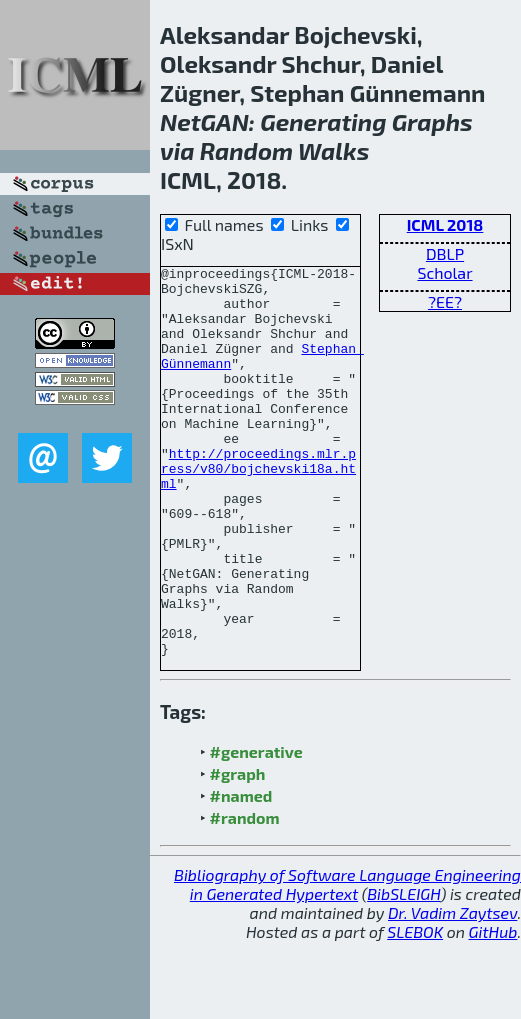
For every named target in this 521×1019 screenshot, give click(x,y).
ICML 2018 (445, 224)
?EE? (445, 301)
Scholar (444, 272)
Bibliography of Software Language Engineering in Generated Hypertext (347, 962)
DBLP (445, 253)
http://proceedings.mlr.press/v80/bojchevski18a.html (258, 510)
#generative (256, 829)
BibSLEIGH (403, 971)
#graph (238, 851)
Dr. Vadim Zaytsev (452, 990)
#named (241, 873)
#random (245, 895)
